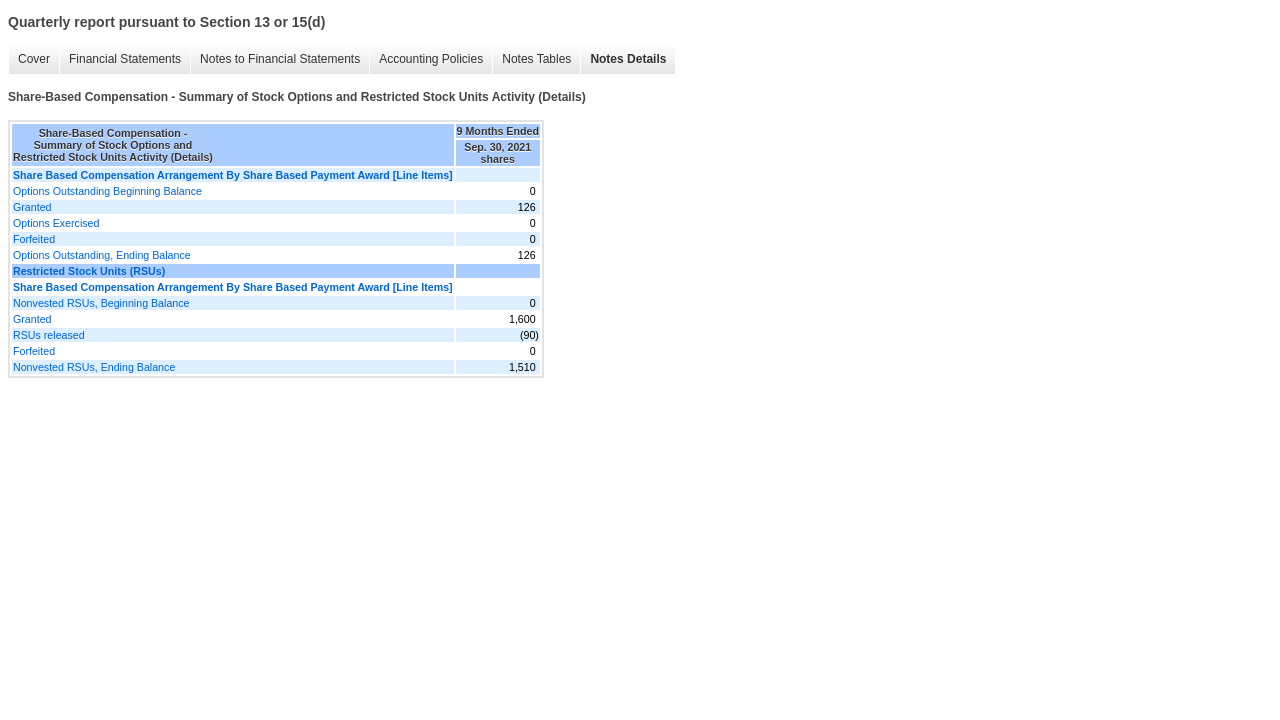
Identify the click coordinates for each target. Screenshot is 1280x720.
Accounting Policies (431, 59)
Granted (32, 207)
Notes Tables (536, 59)
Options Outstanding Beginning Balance (107, 191)
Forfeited (34, 239)
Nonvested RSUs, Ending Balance (94, 367)
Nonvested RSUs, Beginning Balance (101, 303)
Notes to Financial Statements (280, 59)
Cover (34, 59)
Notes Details (628, 59)
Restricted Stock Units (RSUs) (89, 271)
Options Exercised (56, 223)
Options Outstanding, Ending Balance (102, 255)
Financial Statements (125, 59)
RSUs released (49, 335)
